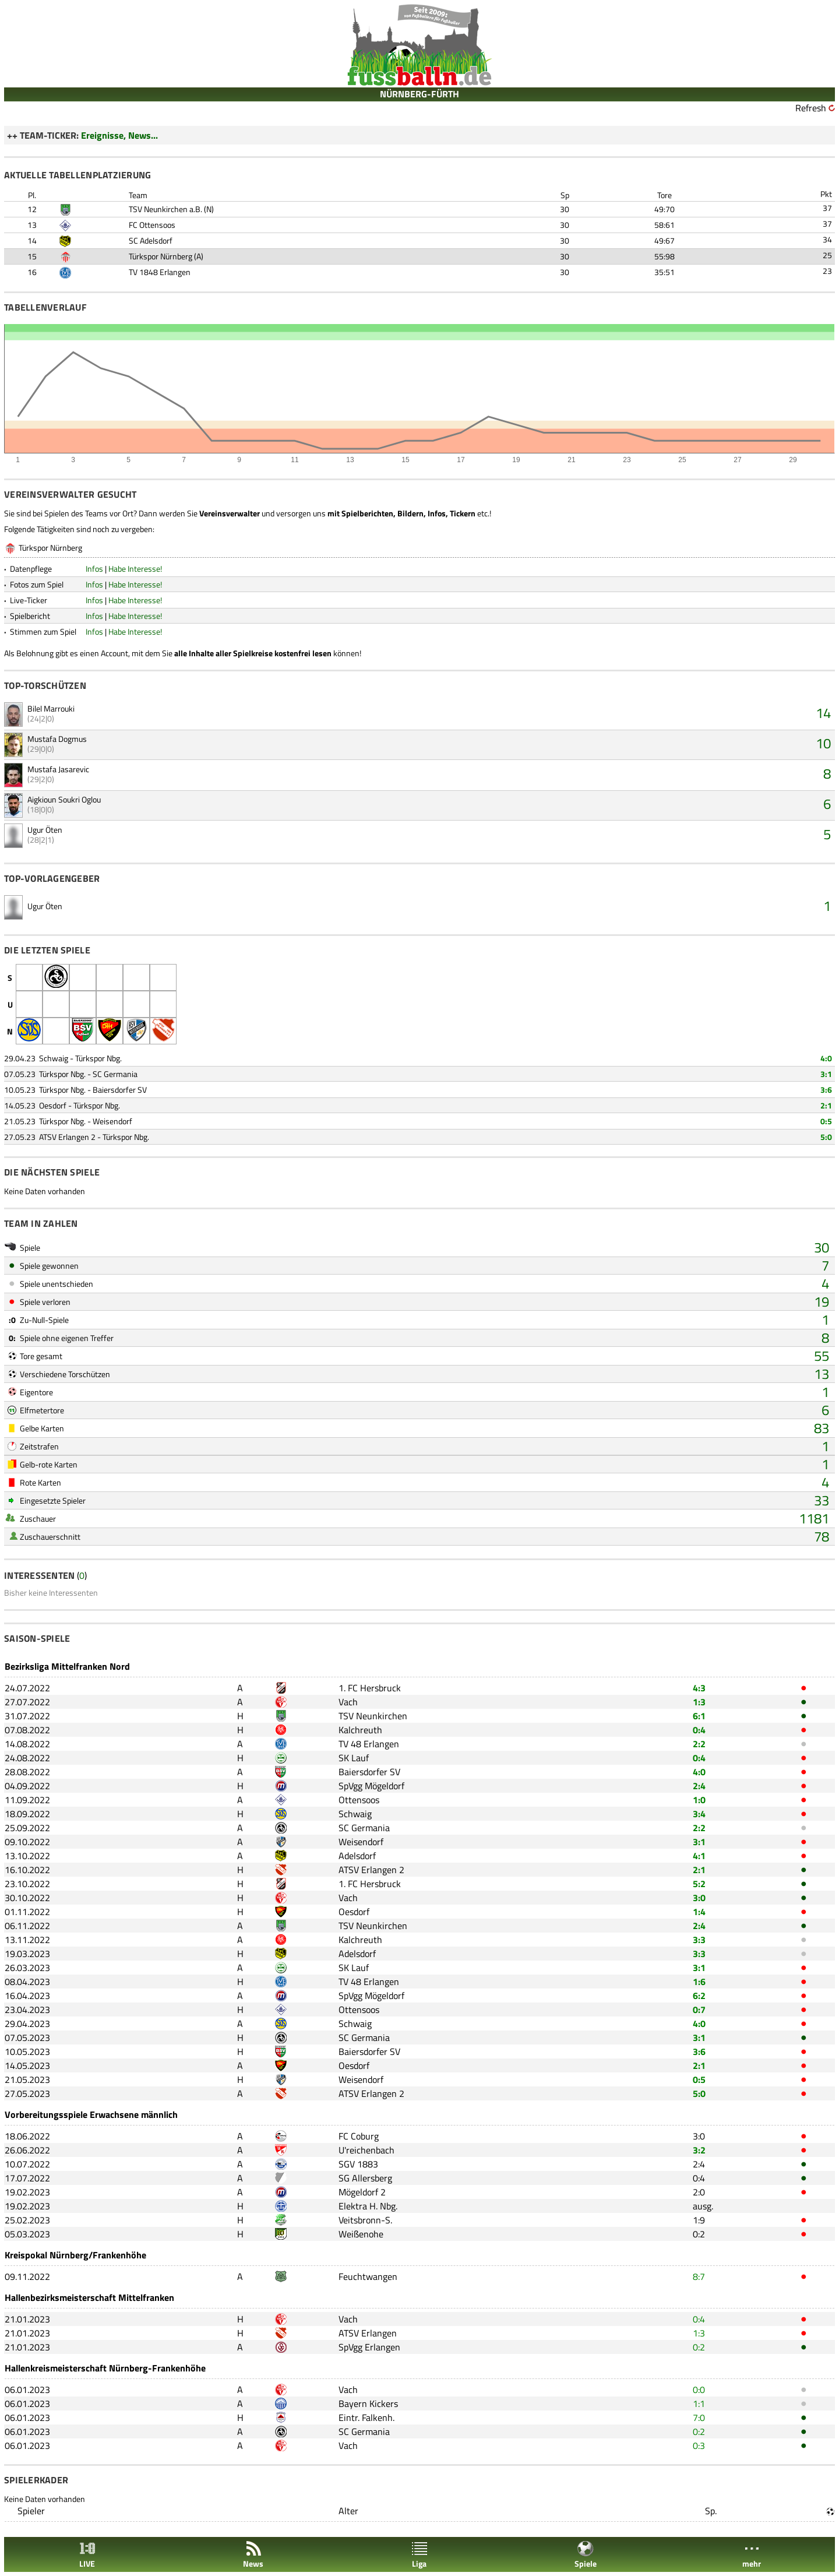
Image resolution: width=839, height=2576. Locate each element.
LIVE (87, 2555)
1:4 (699, 1912)
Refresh (810, 108)
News (253, 2555)
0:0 (699, 2389)
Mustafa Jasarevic (58, 769)
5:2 (699, 1884)
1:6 (699, 1982)
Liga (419, 2555)
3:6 (826, 1089)
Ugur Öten (44, 830)
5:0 (826, 1137)
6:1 (699, 1716)
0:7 (699, 2010)
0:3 (699, 2445)
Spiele (585, 2555)
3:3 (699, 1940)
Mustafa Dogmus (57, 739)
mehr (751, 2555)
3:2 (699, 2150)
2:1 (826, 1105)
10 (823, 743)
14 (823, 712)
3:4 (699, 1814)
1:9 (699, 2220)
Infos (94, 568)
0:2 (699, 2234)
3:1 (826, 1074)
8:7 (699, 2276)
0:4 (699, 1730)
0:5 (826, 1121)
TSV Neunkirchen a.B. (165, 209)
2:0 (699, 2192)
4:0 (826, 1058)
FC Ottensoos (152, 225)
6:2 (699, 1996)
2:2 (699, 1744)
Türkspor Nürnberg (160, 256)
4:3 (699, 1688)
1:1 (699, 2403)
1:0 (699, 1800)
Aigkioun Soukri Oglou (64, 799)
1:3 (699, 1702)
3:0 (699, 1898)
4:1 (699, 1856)
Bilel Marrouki (51, 708)
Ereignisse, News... (119, 135)
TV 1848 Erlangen (160, 272)
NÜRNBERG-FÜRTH (419, 94)
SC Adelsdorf (150, 240)
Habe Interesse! (135, 568)
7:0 (699, 2417)
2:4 (699, 1786)
